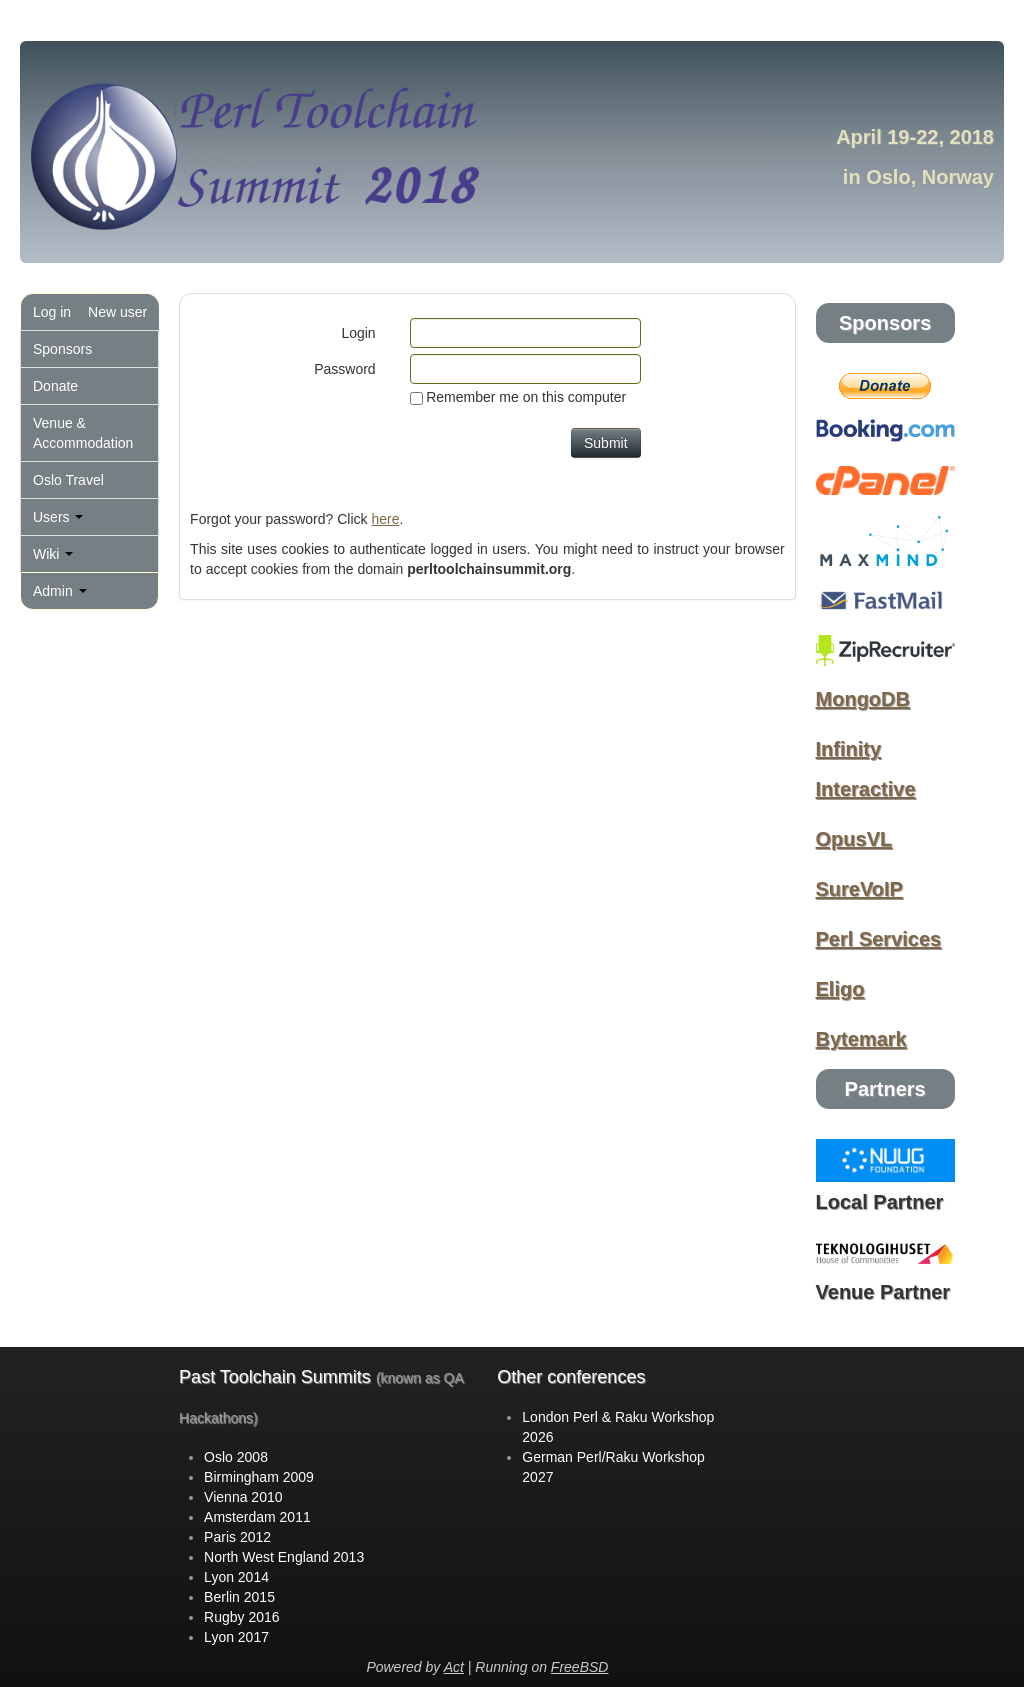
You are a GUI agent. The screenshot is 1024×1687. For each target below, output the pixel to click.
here (385, 519)
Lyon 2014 (236, 1577)
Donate (55, 386)
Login (358, 333)
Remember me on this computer (526, 397)
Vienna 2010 (243, 1497)
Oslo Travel (68, 480)
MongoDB (863, 699)
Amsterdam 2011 (257, 1517)
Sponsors (62, 349)
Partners (885, 1089)
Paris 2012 (237, 1537)
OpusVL (854, 839)
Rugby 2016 (242, 1617)
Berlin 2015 (239, 1597)
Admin (60, 591)
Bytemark (861, 1039)
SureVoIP (859, 889)
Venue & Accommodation (83, 433)
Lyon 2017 (236, 1637)
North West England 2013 (284, 1557)
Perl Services (879, 939)
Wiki (53, 554)
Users (58, 517)
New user (117, 312)
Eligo (840, 989)
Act (454, 1667)
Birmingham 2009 (259, 1477)
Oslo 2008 (236, 1457)
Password (344, 369)
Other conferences (571, 1377)
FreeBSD (580, 1667)
